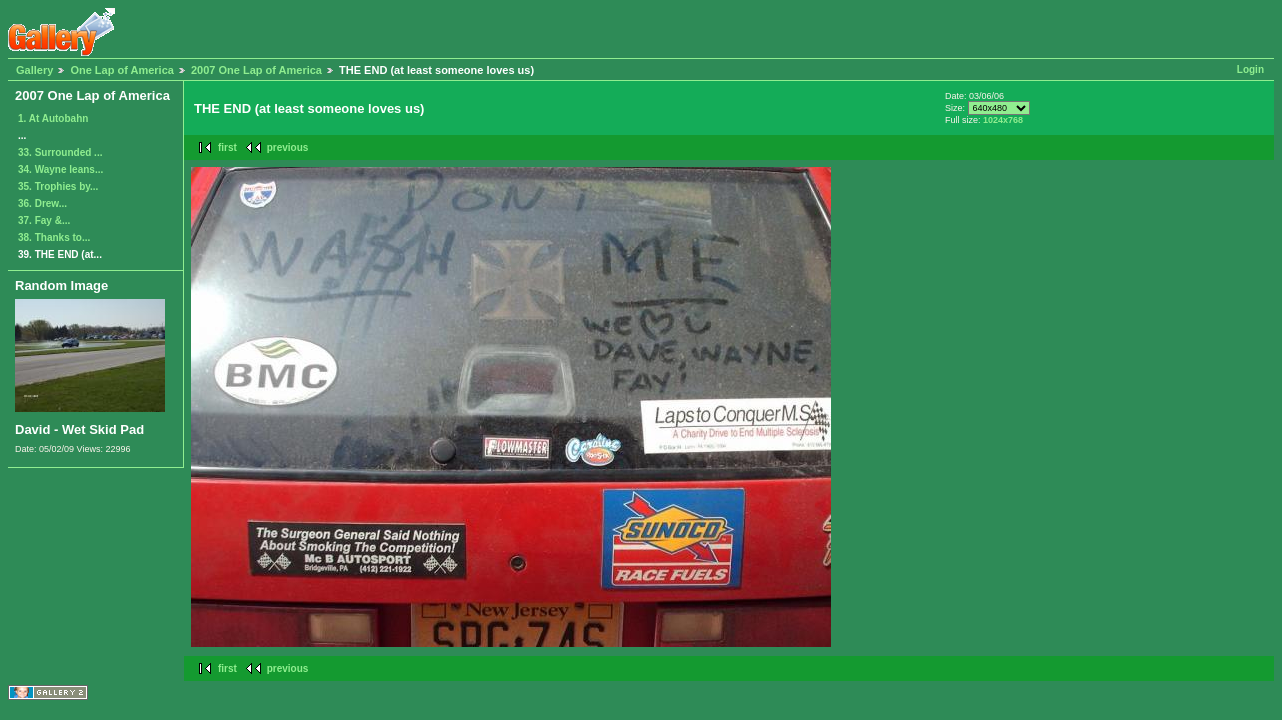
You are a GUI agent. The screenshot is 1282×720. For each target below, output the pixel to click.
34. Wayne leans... (60, 169)
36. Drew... (42, 203)
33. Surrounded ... (60, 152)
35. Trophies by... (58, 186)
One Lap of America (122, 70)
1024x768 (1003, 120)
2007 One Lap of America (256, 70)
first (227, 147)
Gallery (34, 70)
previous (288, 147)
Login (1250, 69)
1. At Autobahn (53, 118)
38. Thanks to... (54, 237)
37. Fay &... (44, 220)
